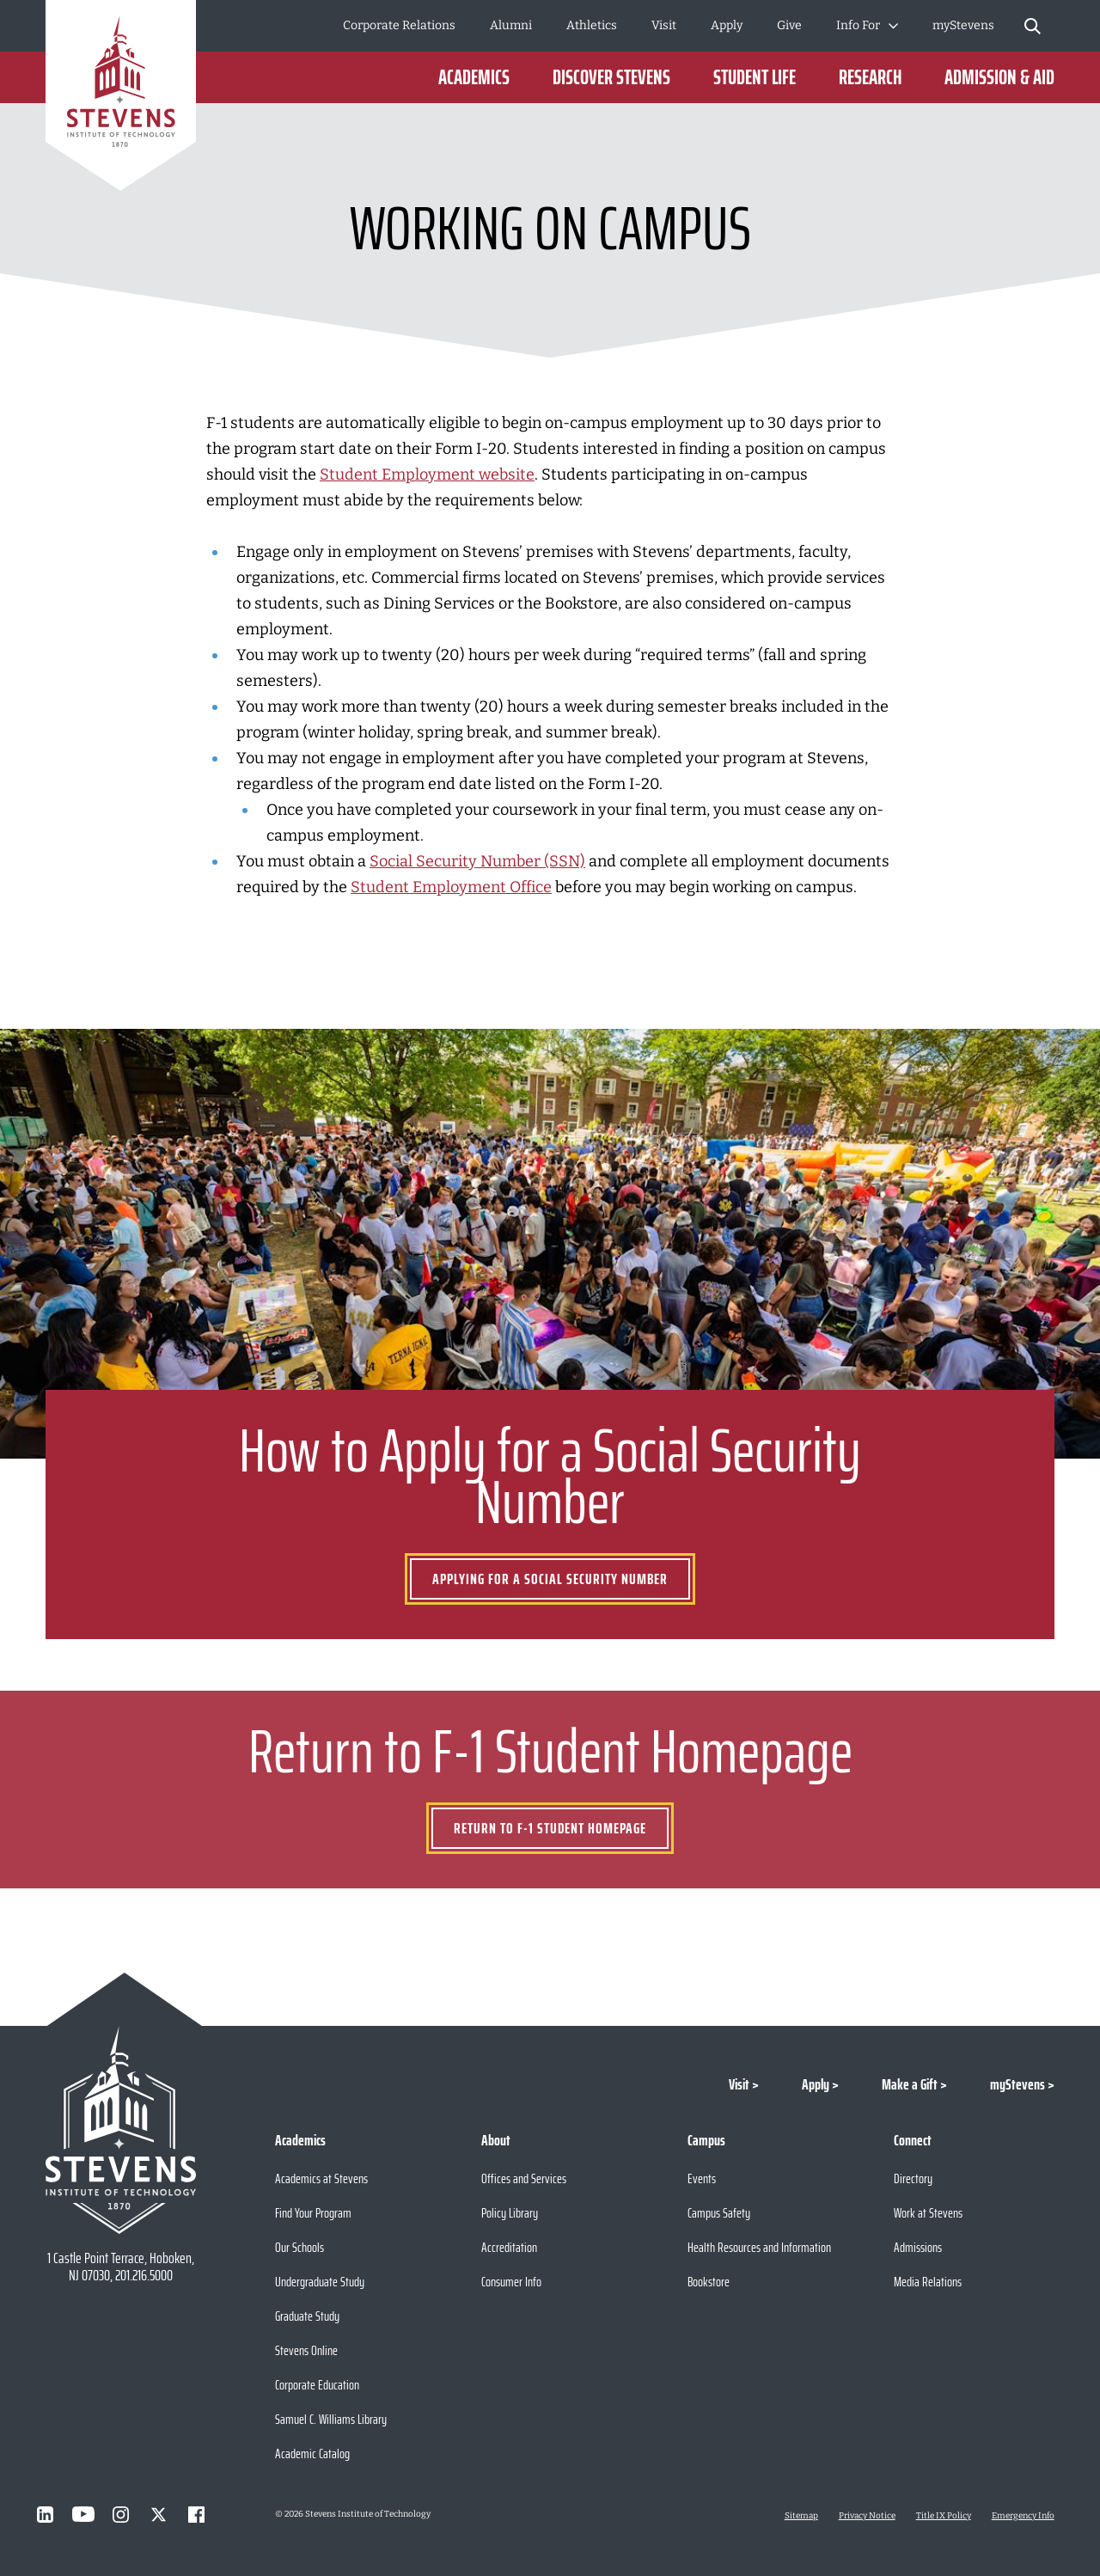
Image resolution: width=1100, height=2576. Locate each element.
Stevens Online (306, 2350)
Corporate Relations (399, 25)
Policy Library (509, 2213)
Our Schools (299, 2247)
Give (789, 25)
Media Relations (928, 2281)
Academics (474, 77)
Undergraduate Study (319, 2281)
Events (702, 2178)
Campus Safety (719, 2213)
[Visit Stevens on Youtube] (83, 2514)
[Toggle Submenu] (893, 25)
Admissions (918, 2247)
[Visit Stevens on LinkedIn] (45, 2514)
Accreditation (509, 2247)
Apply (726, 25)
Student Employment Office (451, 887)
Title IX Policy (943, 2516)
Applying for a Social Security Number (550, 1579)
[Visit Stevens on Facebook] (197, 2514)
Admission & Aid (999, 77)
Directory (913, 2178)
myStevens (963, 25)
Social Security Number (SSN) (477, 861)
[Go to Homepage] (121, 98)
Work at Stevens (928, 2213)
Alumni (511, 25)
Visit (663, 25)
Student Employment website (427, 474)
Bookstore (709, 2281)
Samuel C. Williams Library (331, 2419)
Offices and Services (523, 2178)
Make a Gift (910, 2084)
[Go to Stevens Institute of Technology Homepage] (121, 2130)
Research (870, 77)
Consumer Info (511, 2281)
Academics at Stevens (321, 2178)
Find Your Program (313, 2213)
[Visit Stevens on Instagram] (121, 2514)
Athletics (591, 25)
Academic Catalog (312, 2453)
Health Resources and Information (759, 2247)
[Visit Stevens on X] (159, 2514)
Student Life (754, 77)
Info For (858, 25)
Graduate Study (307, 2316)
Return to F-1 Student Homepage (550, 1828)
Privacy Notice (867, 2516)
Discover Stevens (611, 77)
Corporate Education (317, 2384)
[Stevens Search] (1032, 25)
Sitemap (801, 2516)
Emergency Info (1023, 2516)
